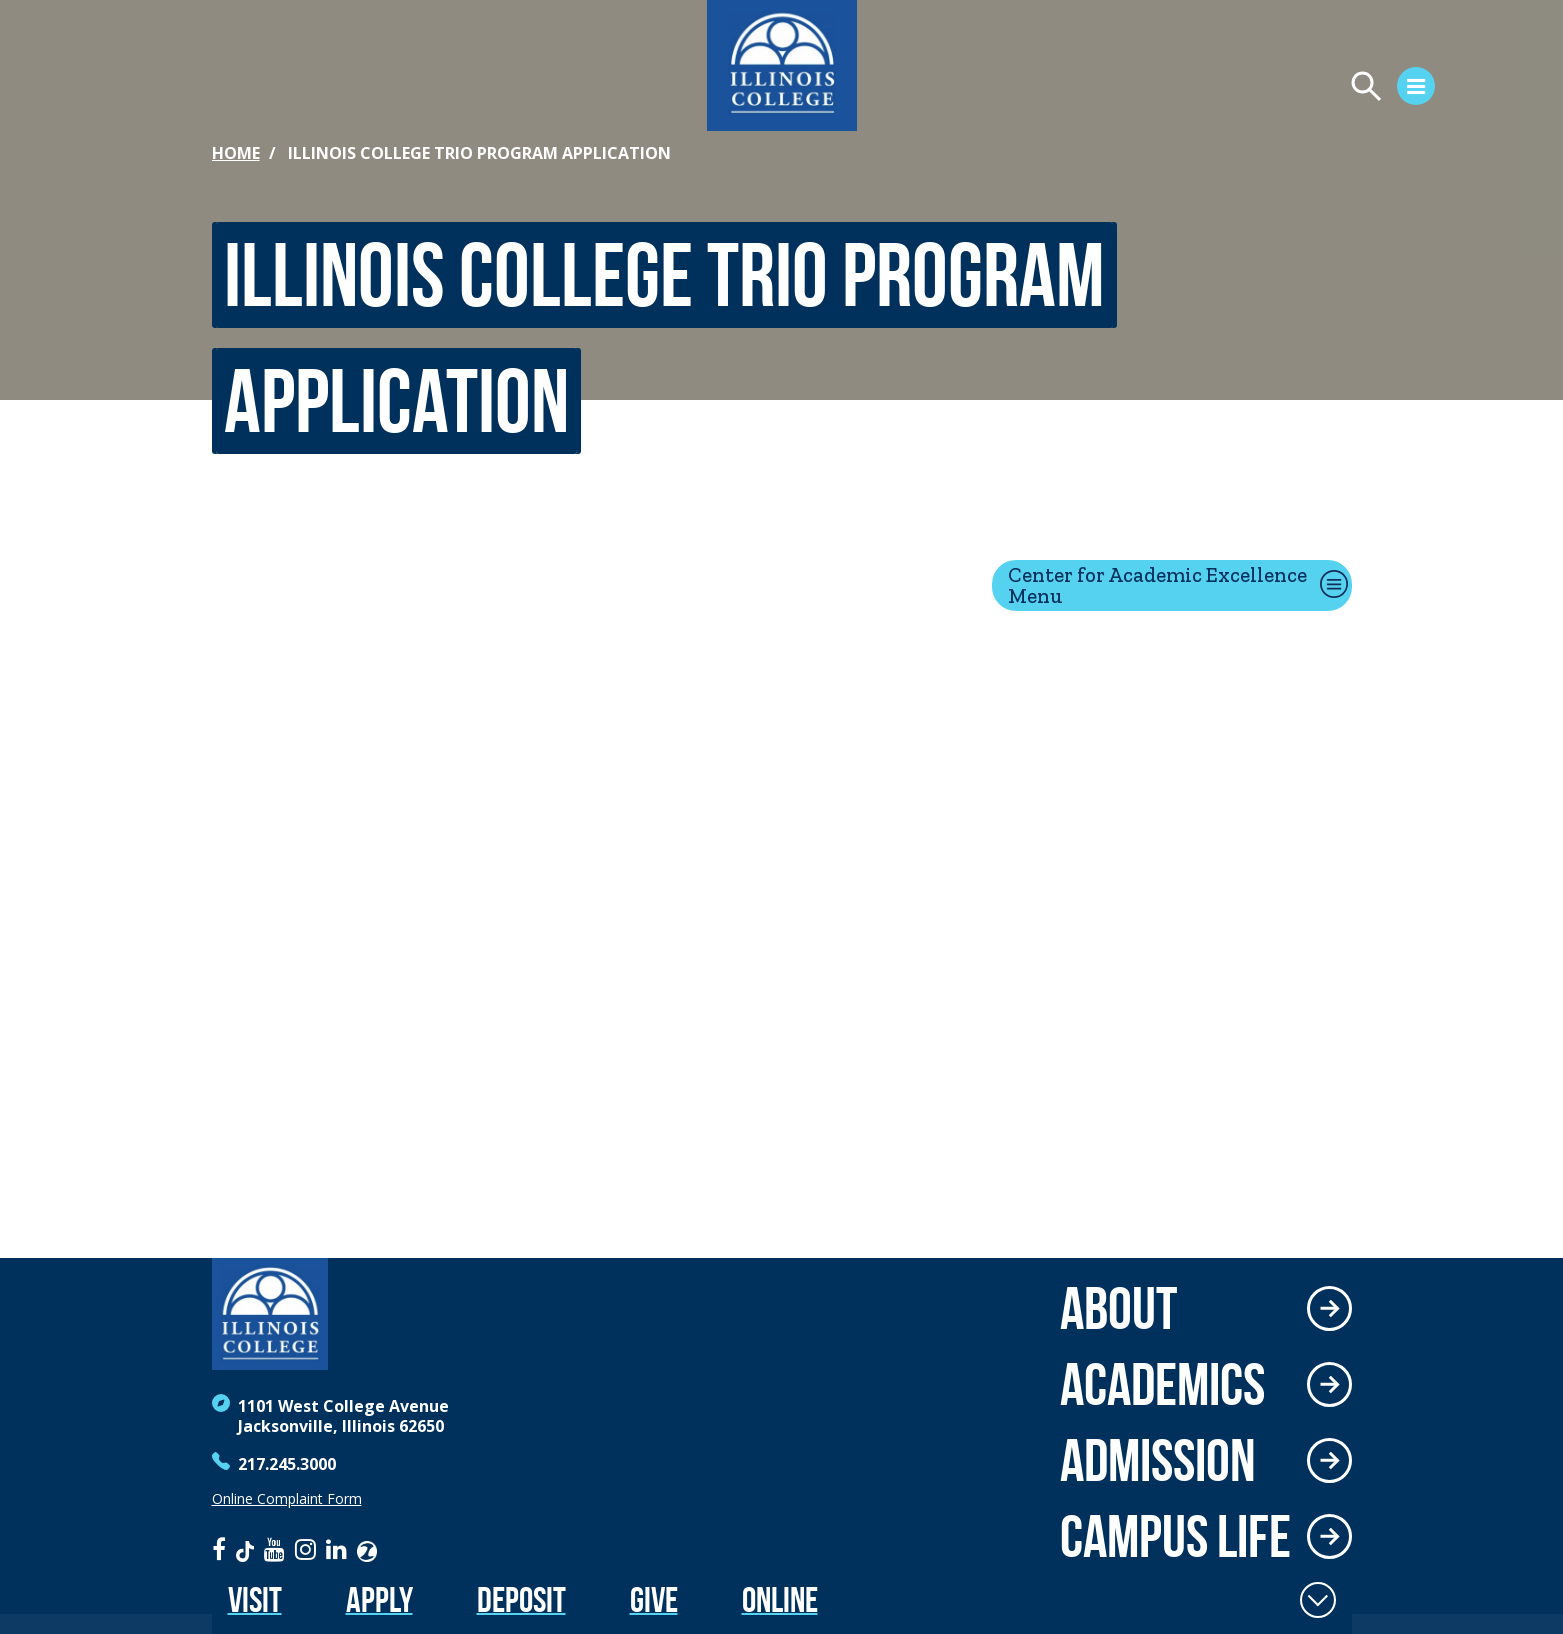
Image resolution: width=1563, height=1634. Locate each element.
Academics (1162, 1384)
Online (780, 1599)
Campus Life (1175, 1536)
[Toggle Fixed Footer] (1318, 1600)
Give (654, 1599)
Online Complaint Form (287, 1499)
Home (236, 153)
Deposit (521, 1599)
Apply (379, 1599)
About (1118, 1308)
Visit (255, 1599)
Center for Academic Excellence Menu (1157, 585)
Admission (1158, 1460)
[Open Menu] (1319, 89)
